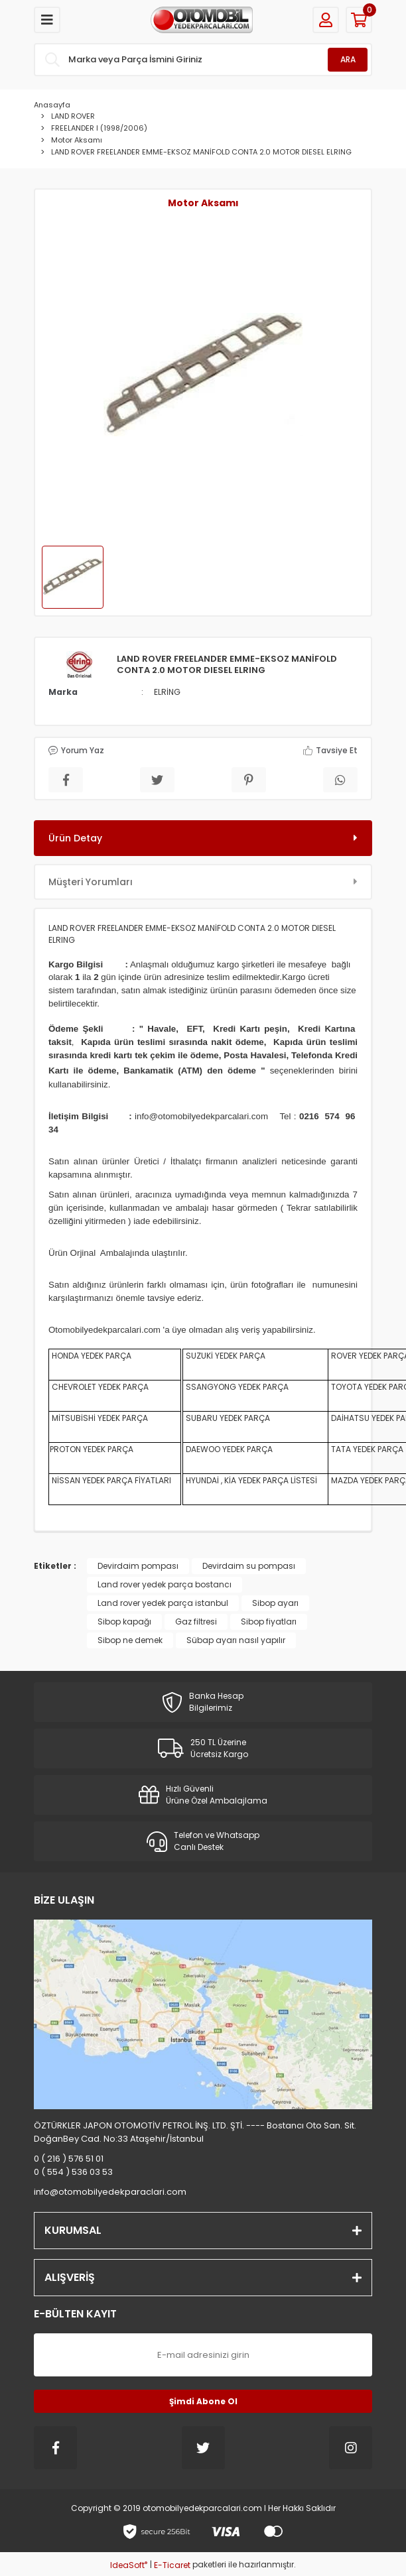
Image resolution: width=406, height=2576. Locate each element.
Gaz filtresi (196, 1621)
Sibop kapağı (124, 1621)
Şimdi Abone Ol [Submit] (203, 2401)
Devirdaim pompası (138, 1565)
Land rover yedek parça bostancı (165, 1584)
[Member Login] (325, 20)
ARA (348, 59)
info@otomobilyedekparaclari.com (110, 2191)
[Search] (203, 59)
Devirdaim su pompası (248, 1565)
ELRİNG (167, 692)
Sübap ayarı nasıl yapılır (235, 1640)
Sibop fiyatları (269, 1621)
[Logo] (202, 20)
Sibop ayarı (275, 1603)
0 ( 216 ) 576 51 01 (68, 2158)
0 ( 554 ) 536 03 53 (73, 2172)
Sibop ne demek (130, 1640)
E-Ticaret (172, 2565)
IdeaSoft (128, 2565)
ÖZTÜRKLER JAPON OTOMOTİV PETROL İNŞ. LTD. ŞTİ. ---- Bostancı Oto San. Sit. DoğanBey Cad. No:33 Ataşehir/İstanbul (195, 2132)
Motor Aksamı (203, 203)
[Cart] (359, 20)
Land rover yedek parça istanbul (163, 1603)
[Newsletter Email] (203, 2354)
